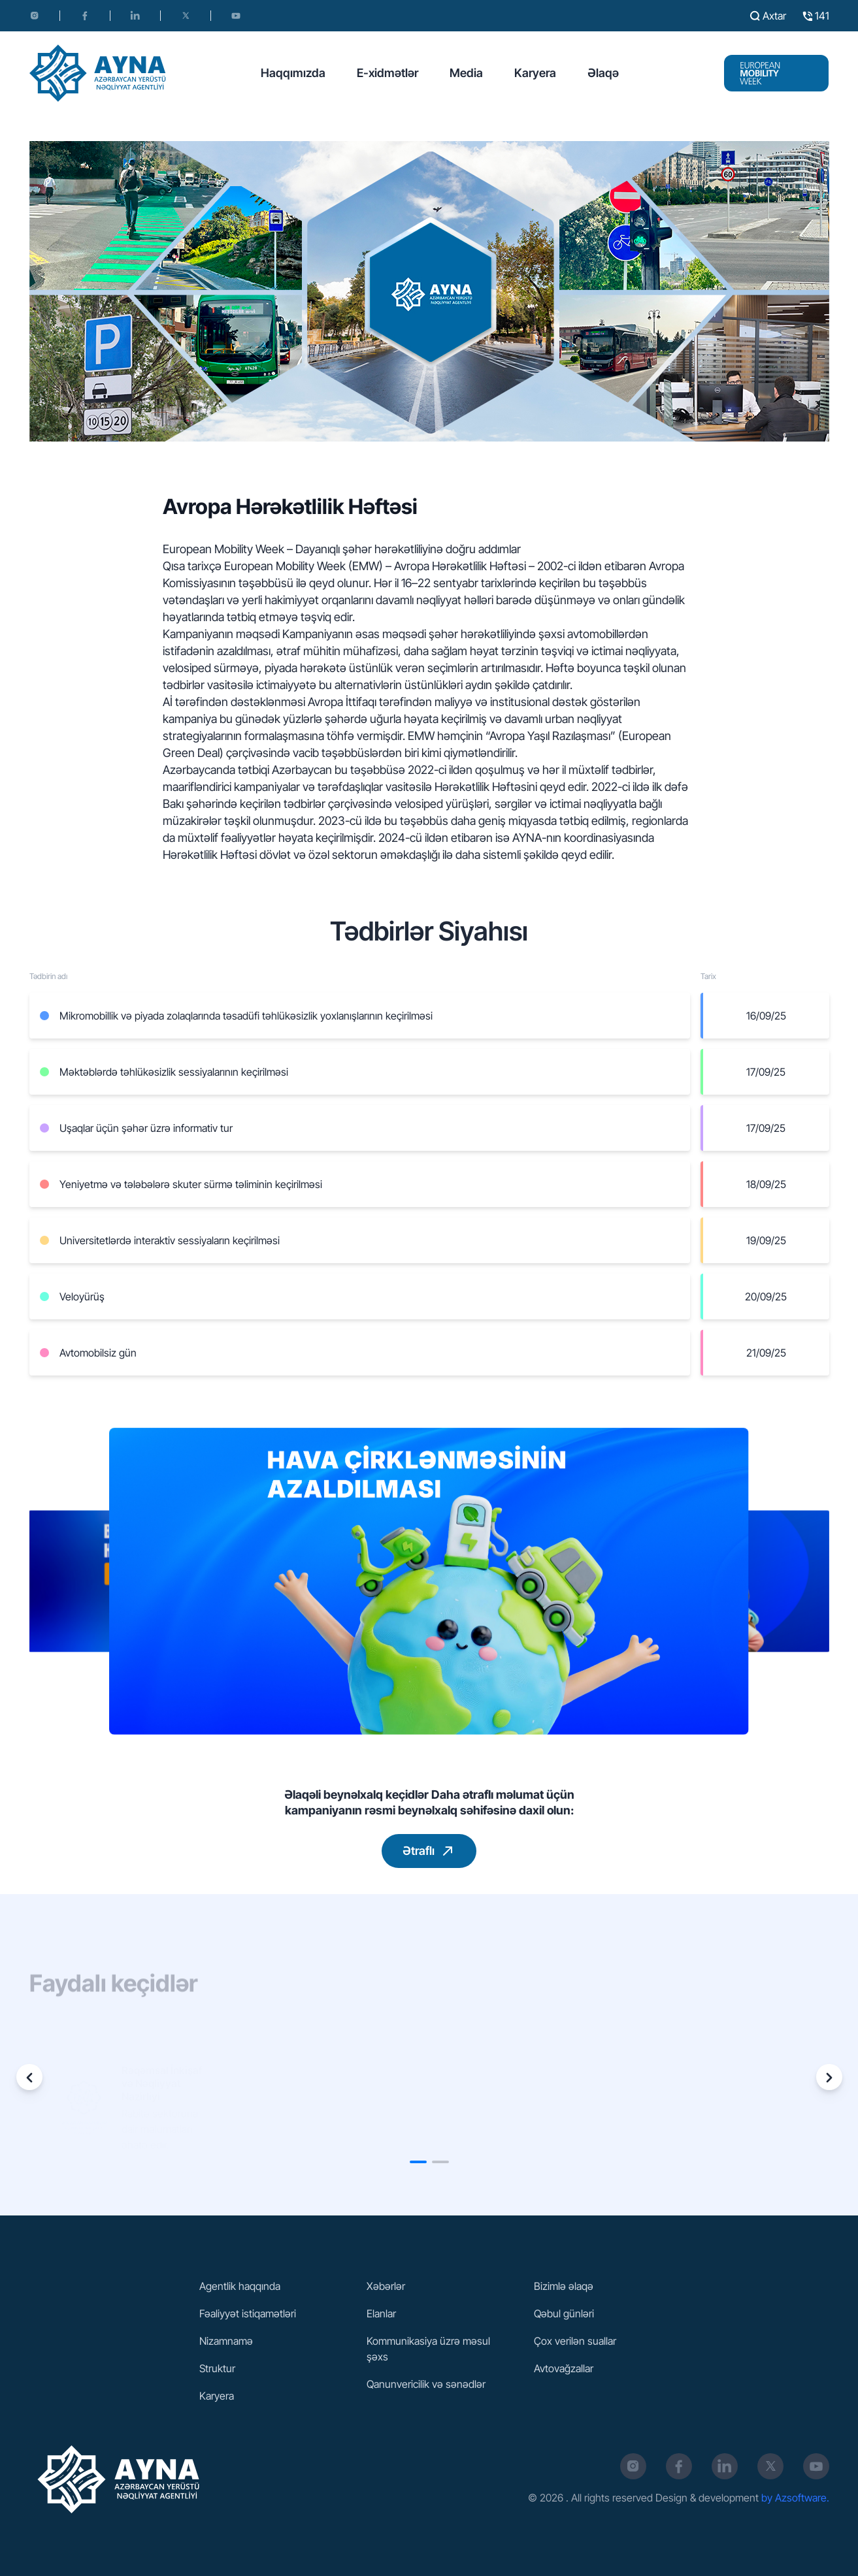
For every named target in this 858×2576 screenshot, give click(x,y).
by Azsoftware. (795, 2497)
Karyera (535, 73)
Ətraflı (431, 1851)
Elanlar (381, 2313)
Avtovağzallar (563, 2368)
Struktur (217, 2368)
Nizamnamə (226, 2340)
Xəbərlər (386, 2286)
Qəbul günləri (564, 2313)
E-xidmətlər (387, 73)
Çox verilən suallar (575, 2340)
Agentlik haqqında (239, 2286)
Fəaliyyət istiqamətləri (247, 2313)
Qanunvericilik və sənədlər (426, 2384)
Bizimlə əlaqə (563, 2286)
